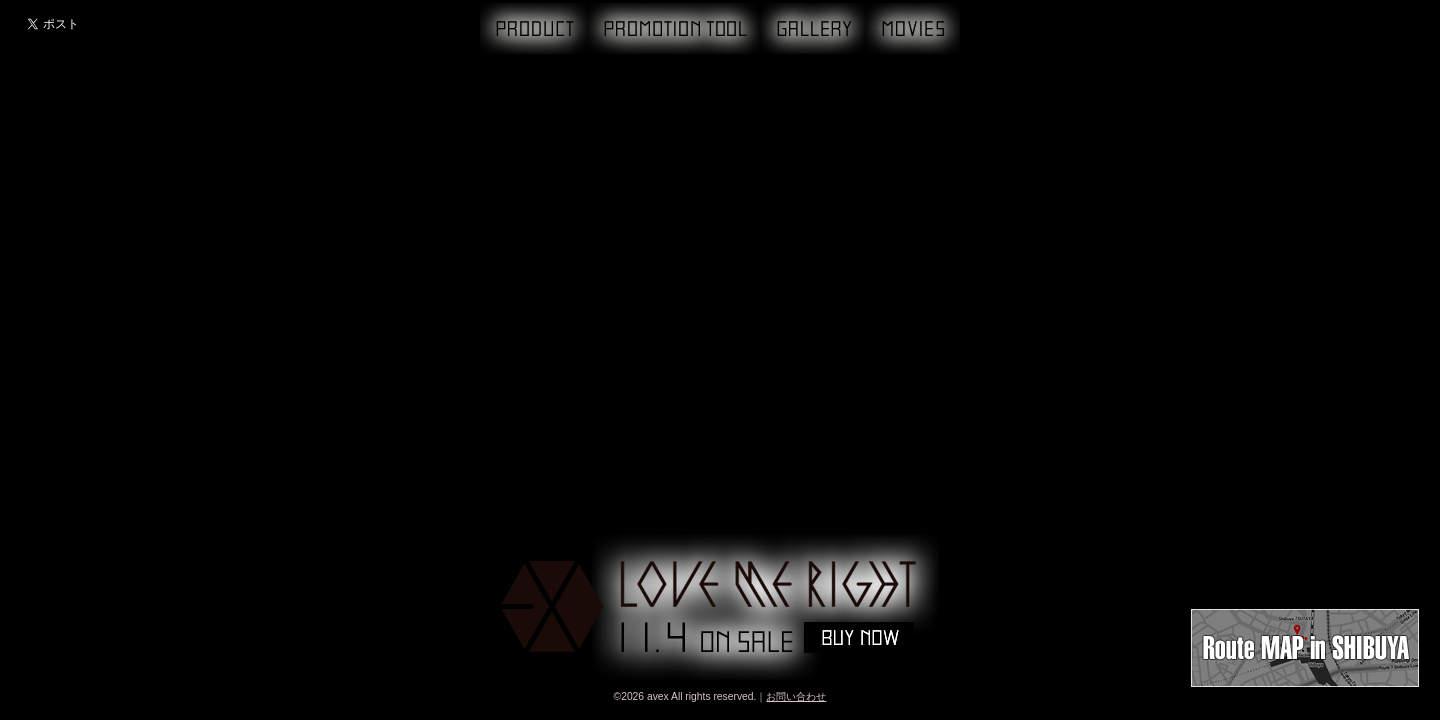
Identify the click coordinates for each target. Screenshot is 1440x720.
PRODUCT (534, 28)
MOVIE (913, 28)
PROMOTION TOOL (674, 28)
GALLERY (813, 28)
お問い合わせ (796, 696)
